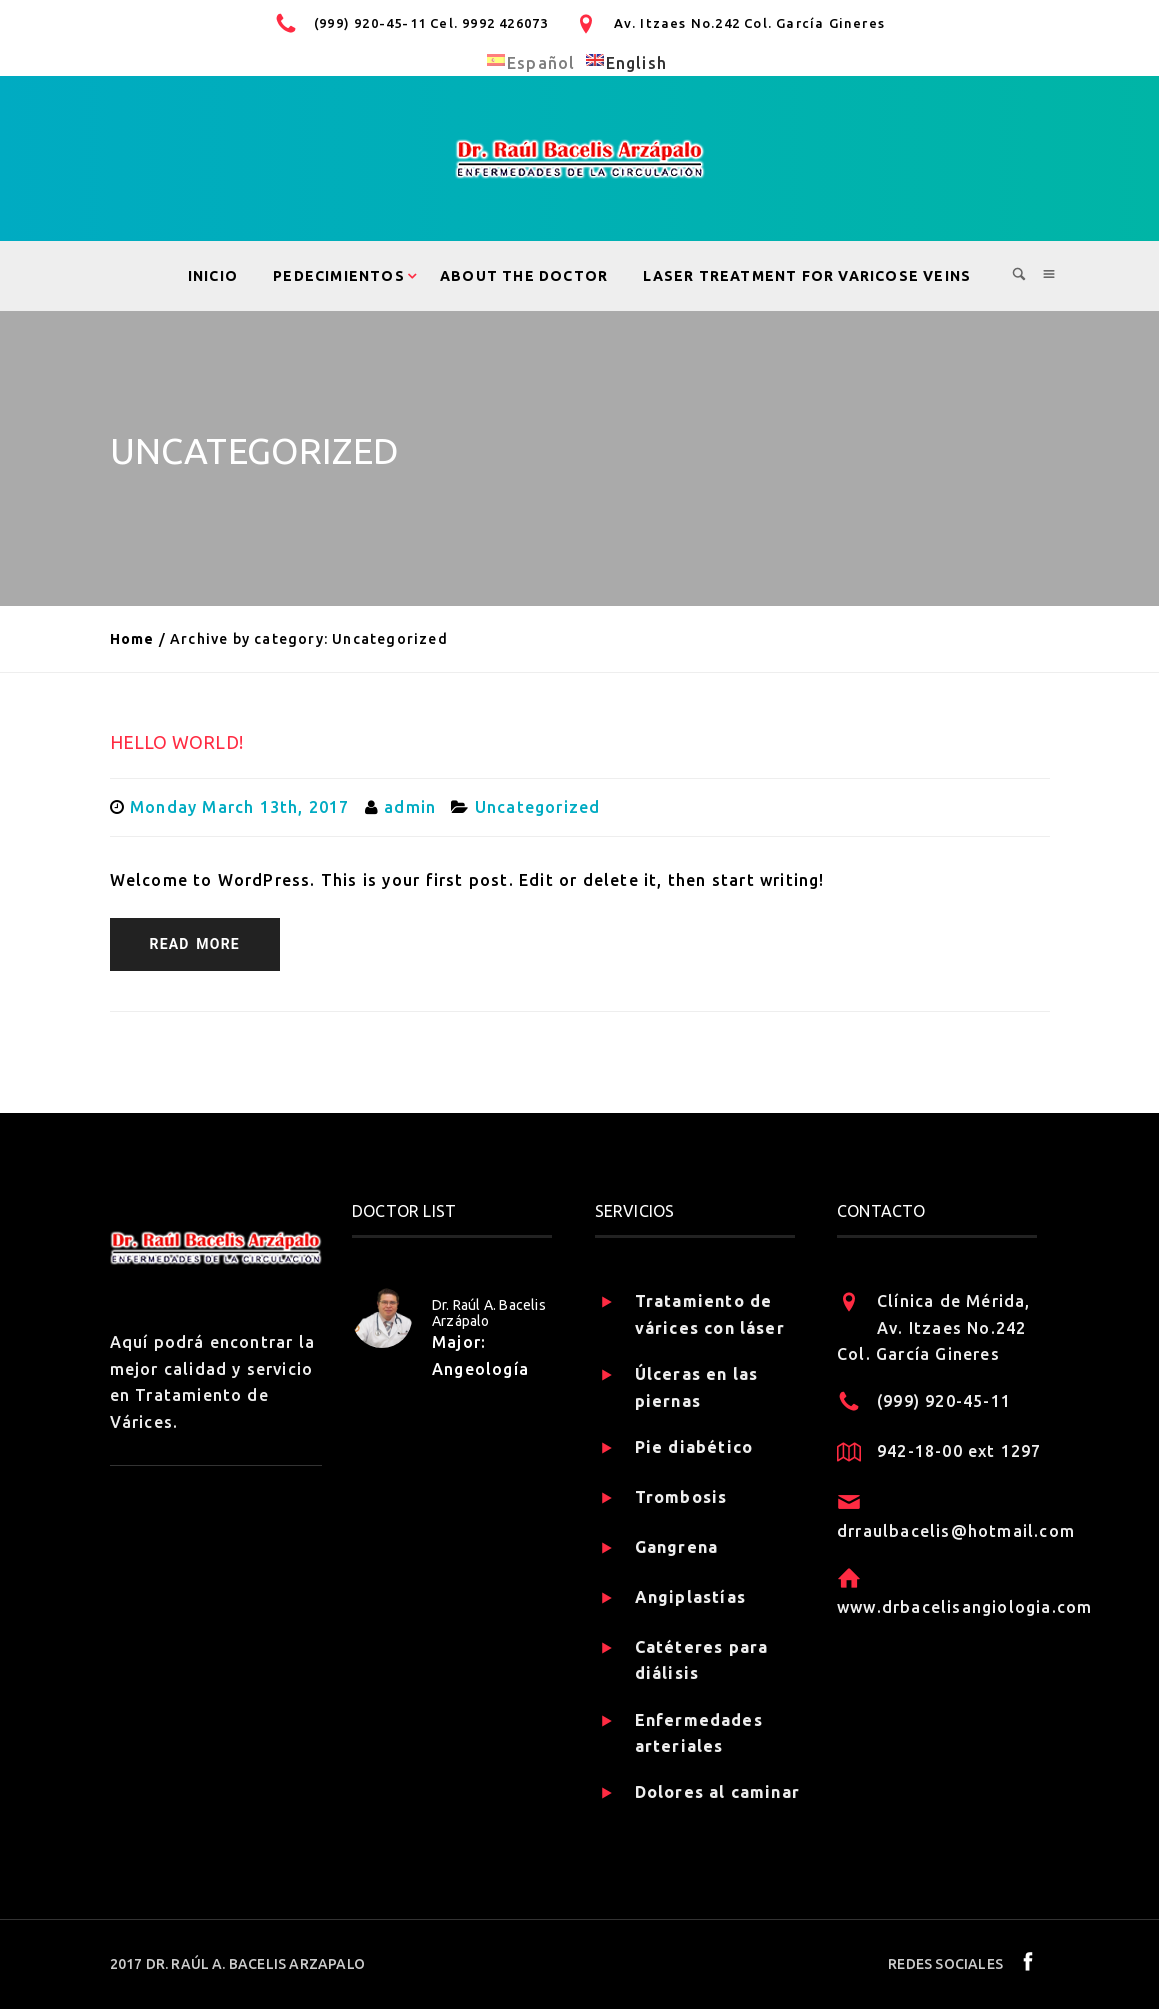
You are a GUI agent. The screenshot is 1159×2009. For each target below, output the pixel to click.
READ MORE (195, 944)
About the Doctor (524, 276)
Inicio (213, 276)
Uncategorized (538, 807)
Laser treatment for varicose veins (807, 276)
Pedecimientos (339, 276)
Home (132, 639)
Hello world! (176, 742)
